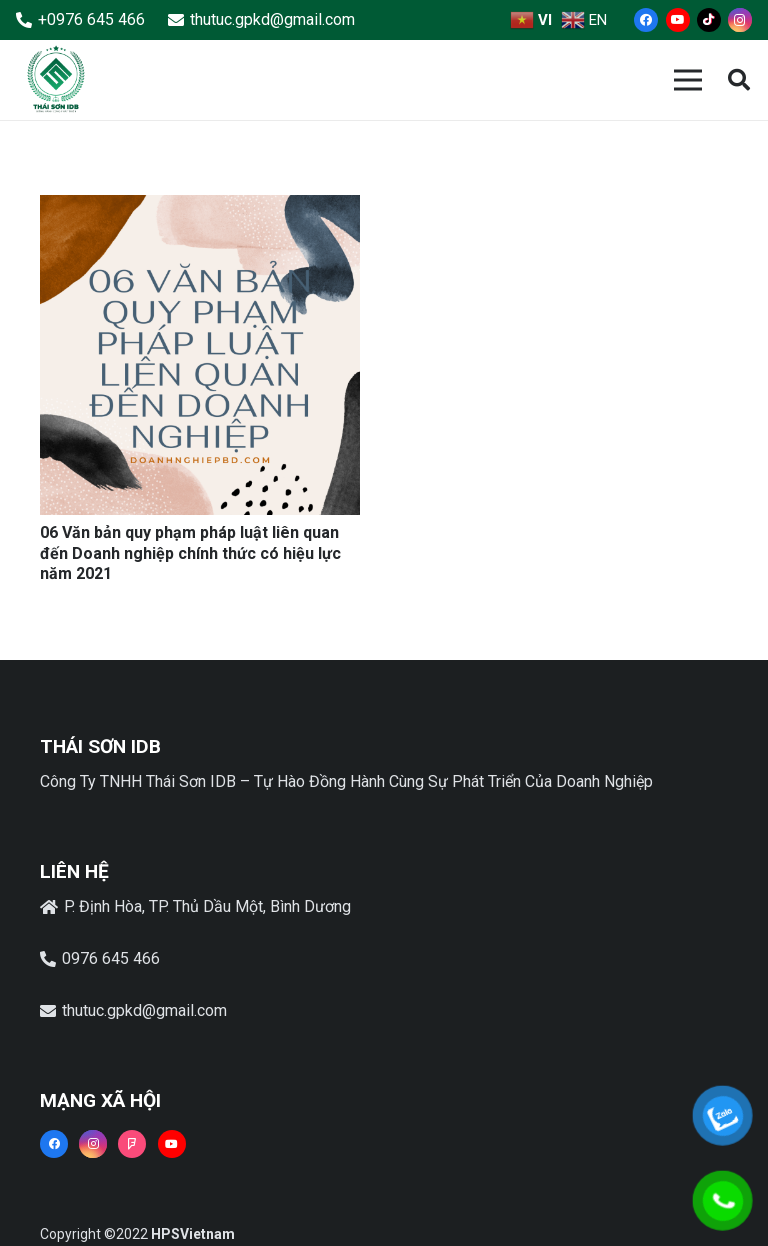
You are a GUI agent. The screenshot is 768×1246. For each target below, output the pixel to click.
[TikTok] (709, 20)
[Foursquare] (132, 1144)
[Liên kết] (56, 80)
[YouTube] (678, 20)
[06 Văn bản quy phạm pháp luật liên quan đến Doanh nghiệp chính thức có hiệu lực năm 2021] (200, 208)
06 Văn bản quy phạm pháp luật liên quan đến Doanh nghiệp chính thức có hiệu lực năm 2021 (190, 553)
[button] (739, 80)
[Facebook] (646, 20)
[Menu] (688, 80)
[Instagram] (740, 20)
